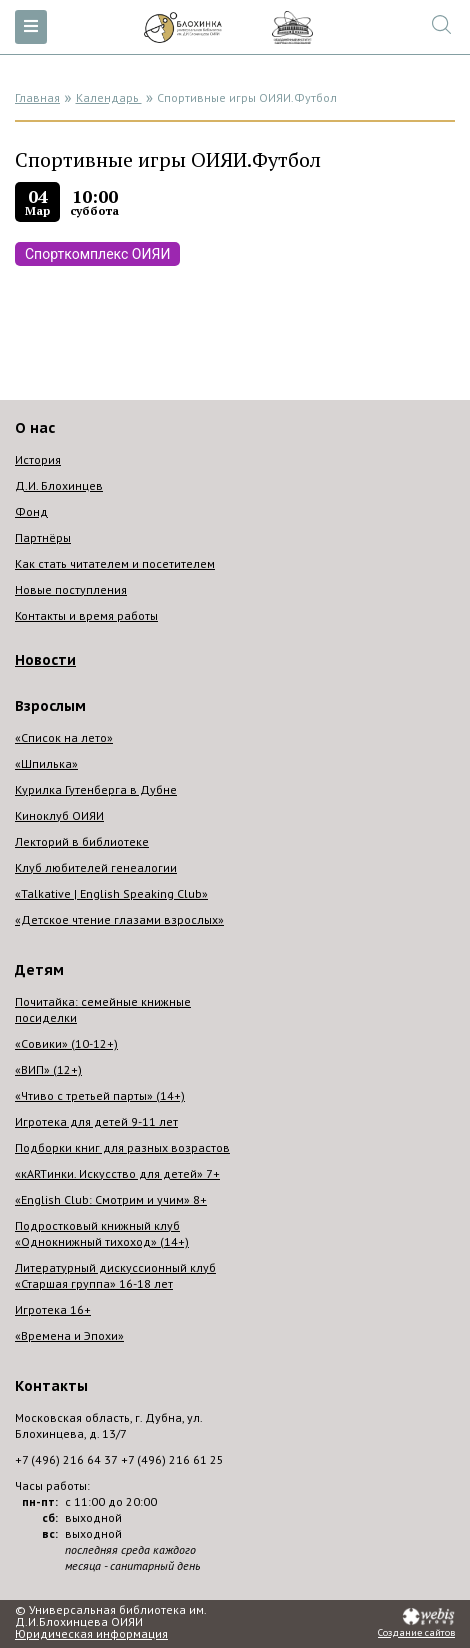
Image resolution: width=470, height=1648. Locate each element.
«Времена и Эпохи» (69, 1335)
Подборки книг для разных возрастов (122, 1147)
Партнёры (43, 537)
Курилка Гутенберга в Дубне (96, 789)
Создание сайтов (416, 1633)
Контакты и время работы (86, 615)
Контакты (51, 1386)
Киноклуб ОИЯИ (59, 815)
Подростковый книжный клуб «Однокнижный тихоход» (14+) (102, 1233)
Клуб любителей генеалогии (96, 867)
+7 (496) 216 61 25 (172, 1459)
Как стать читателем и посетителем (115, 563)
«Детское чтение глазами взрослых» (119, 919)
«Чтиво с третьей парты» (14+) (100, 1095)
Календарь (109, 97)
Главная (37, 97)
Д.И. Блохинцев (59, 485)
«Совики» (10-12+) (66, 1043)
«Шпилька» (46, 763)
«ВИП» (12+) (48, 1069)
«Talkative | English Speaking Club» (111, 893)
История (38, 459)
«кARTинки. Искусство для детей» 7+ (117, 1173)
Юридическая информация (91, 1634)
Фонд (31, 511)
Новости (45, 660)
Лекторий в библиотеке (82, 841)
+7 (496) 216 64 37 (66, 1459)
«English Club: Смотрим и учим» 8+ (111, 1199)
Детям (39, 970)
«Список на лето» (64, 737)
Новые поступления (71, 589)
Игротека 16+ (53, 1309)
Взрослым (50, 706)
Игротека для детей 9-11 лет (96, 1121)
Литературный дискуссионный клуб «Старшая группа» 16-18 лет (115, 1275)
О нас (35, 428)
